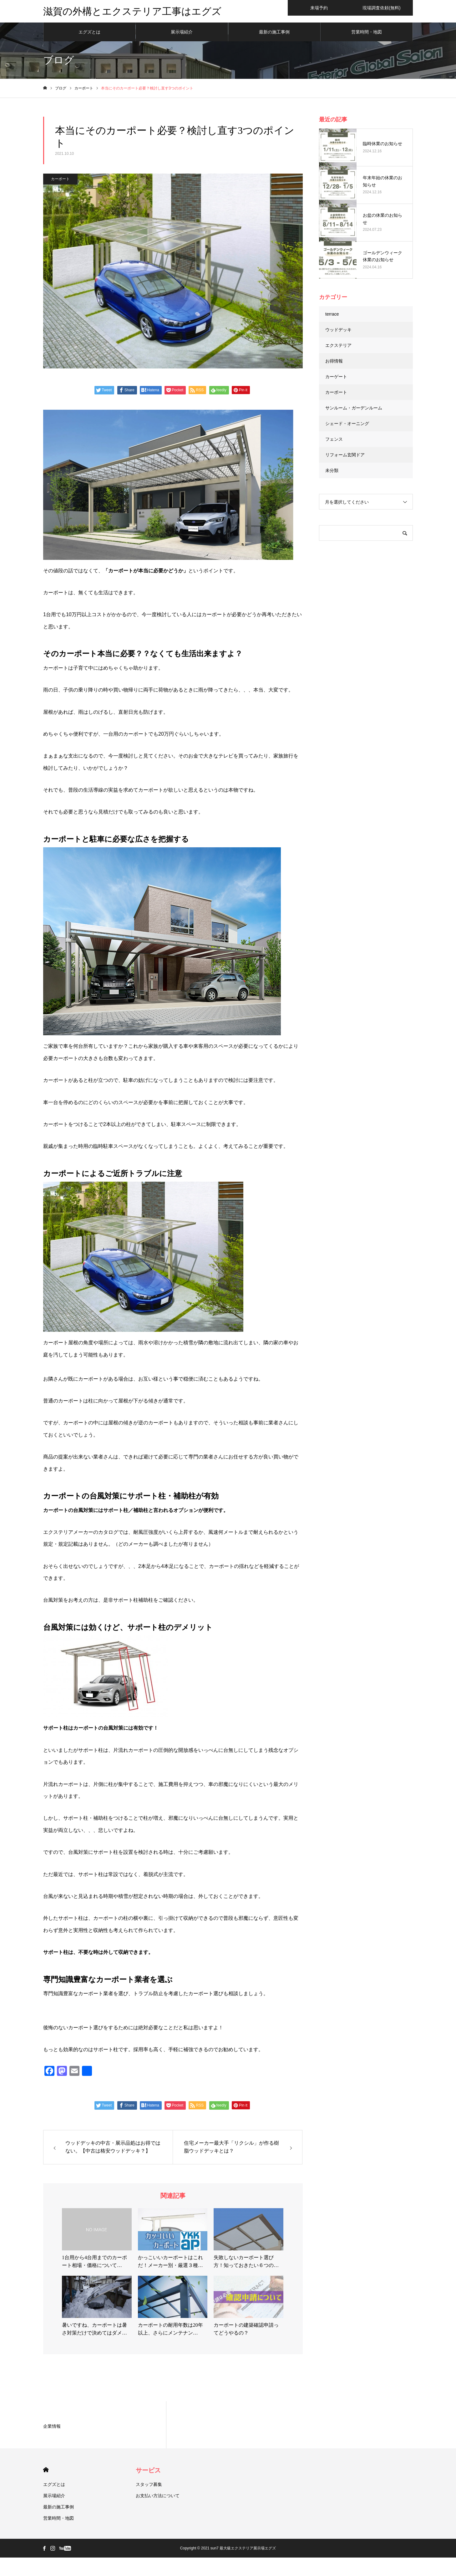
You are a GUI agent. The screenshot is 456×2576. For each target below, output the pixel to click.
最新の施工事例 (274, 34)
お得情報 (334, 363)
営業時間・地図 (366, 34)
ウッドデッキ (338, 332)
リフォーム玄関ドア (345, 457)
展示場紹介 (182, 34)
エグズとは (89, 34)
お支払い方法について (158, 2498)
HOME (45, 2472)
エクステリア (338, 347)
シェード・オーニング (347, 425)
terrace (332, 316)
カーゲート (336, 379)
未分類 (331, 472)
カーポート (60, 181)
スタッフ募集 (149, 2486)
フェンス (334, 441)
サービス (148, 2472)
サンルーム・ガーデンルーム (353, 410)
